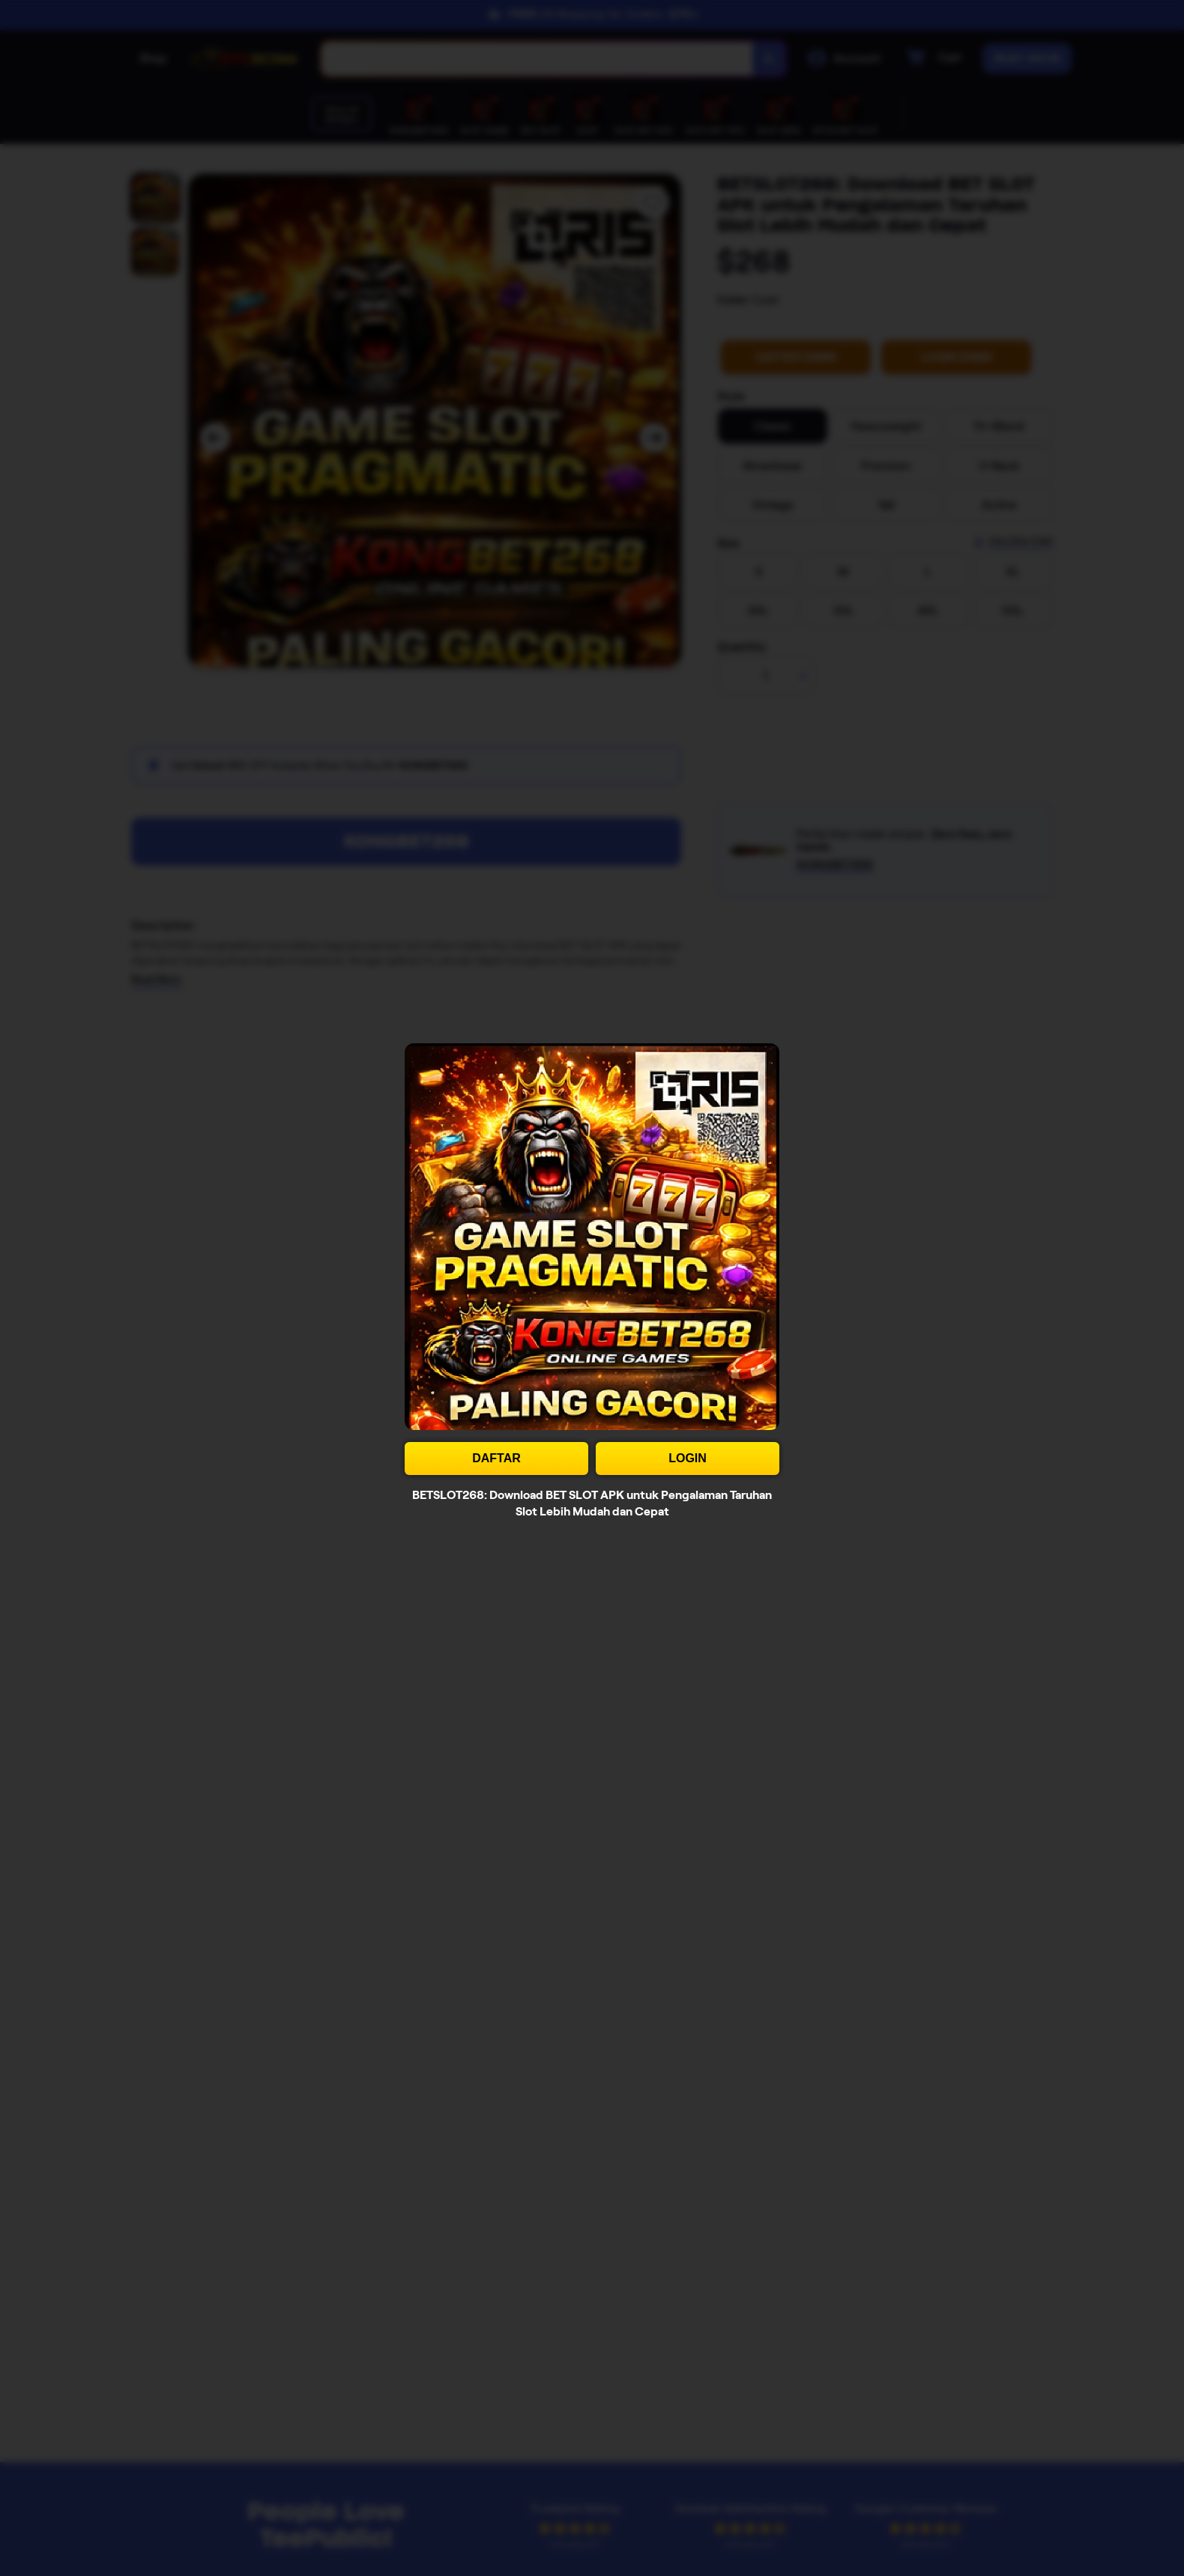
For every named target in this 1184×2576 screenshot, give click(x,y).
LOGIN (687, 1458)
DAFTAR (496, 1458)
